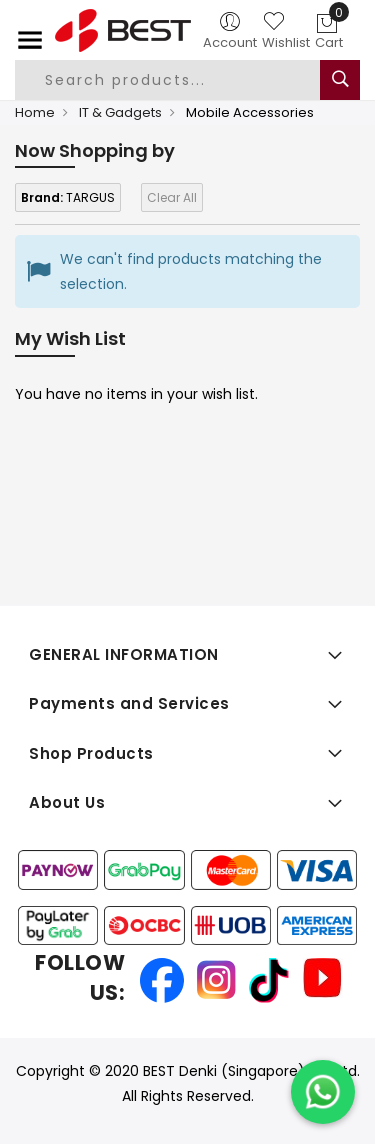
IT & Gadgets (120, 112)
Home (35, 112)
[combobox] (184, 80)
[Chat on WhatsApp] (323, 1092)
